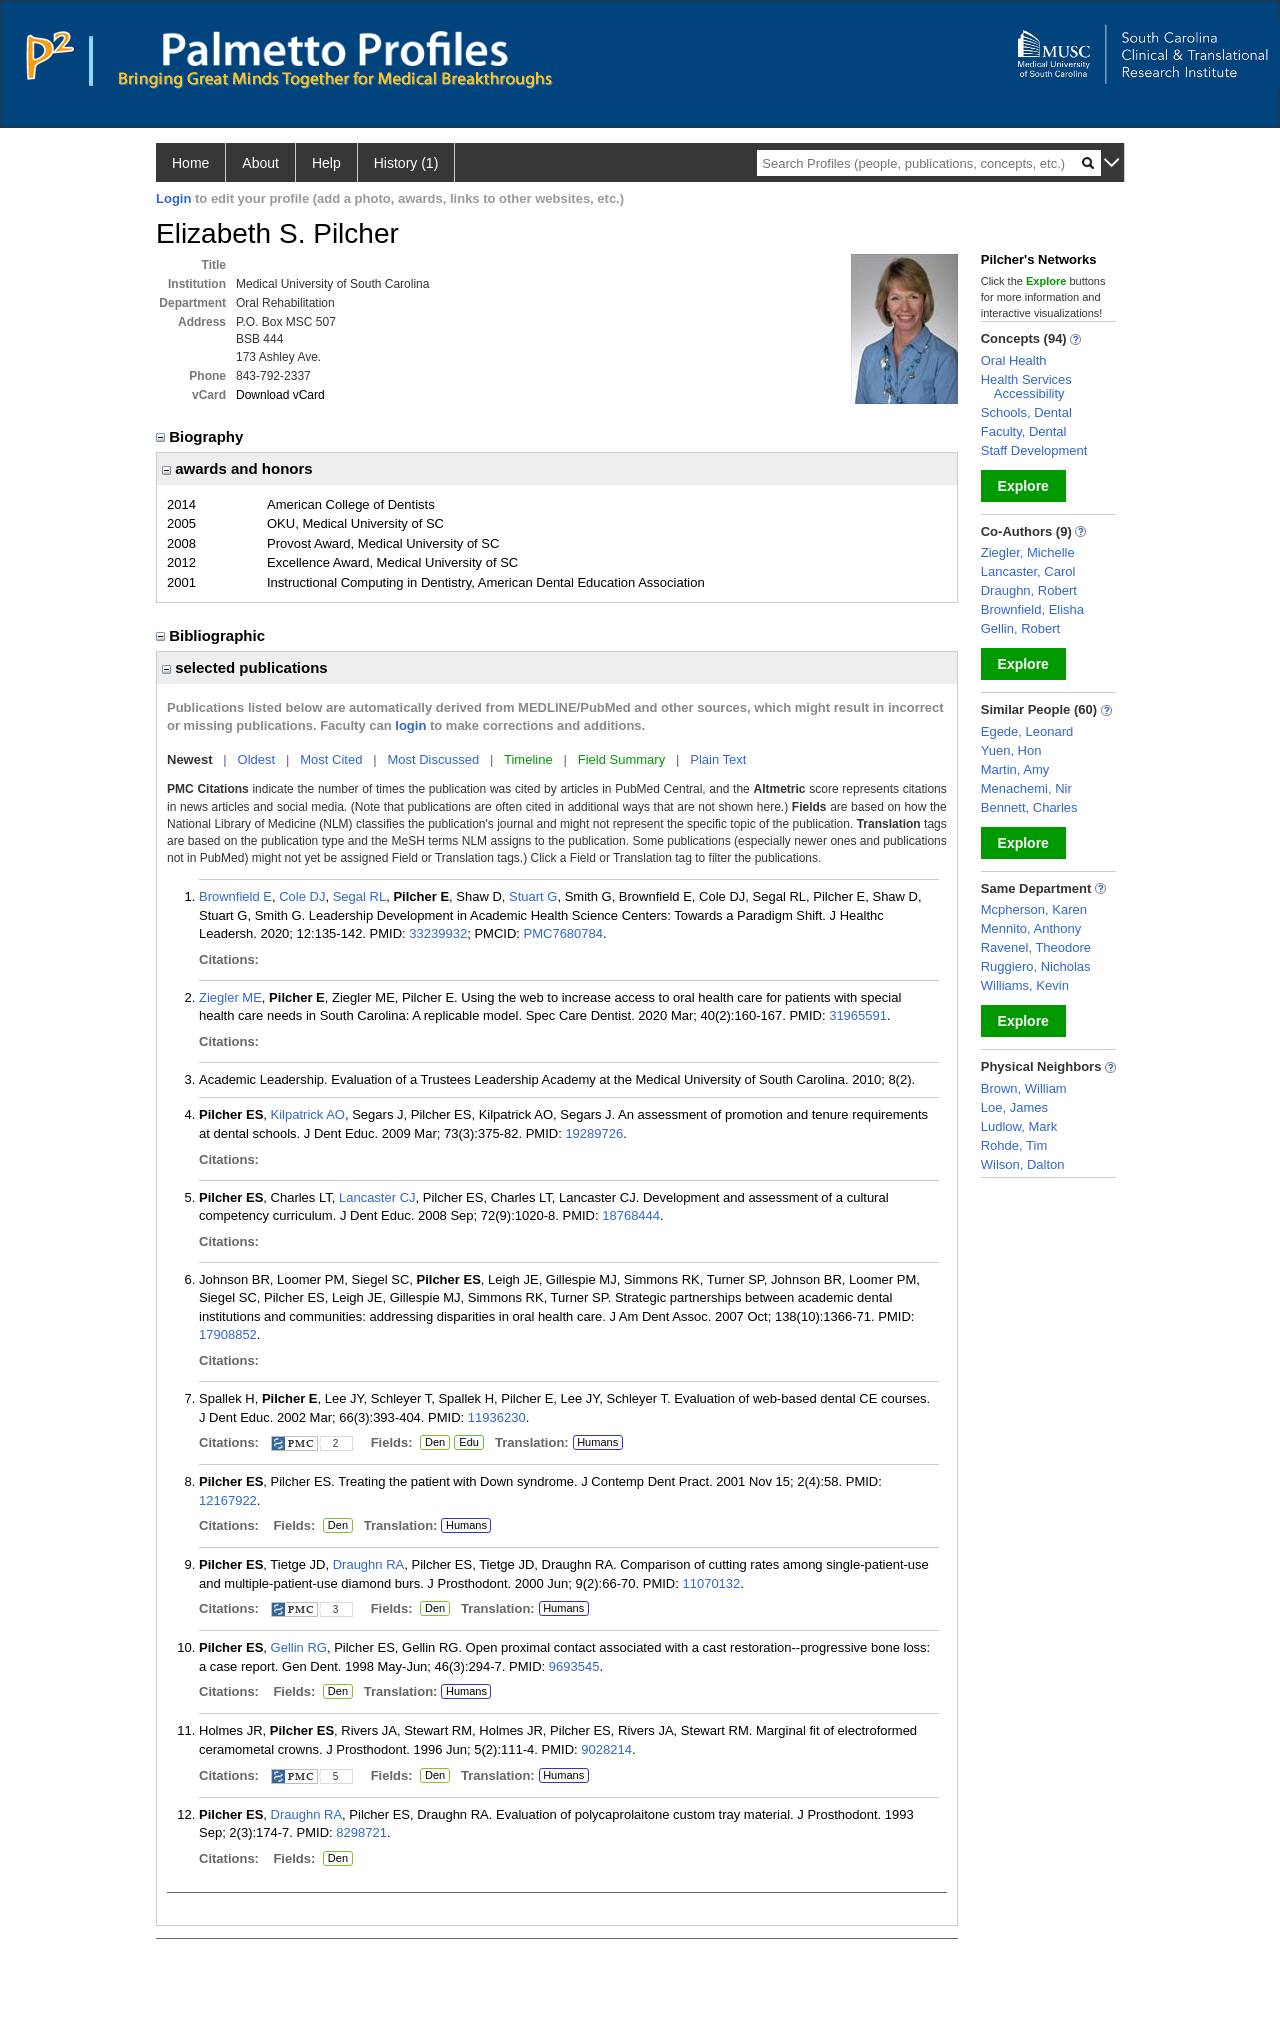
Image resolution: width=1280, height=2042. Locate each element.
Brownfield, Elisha (1032, 609)
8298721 (361, 1832)
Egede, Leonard (1027, 731)
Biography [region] (202, 436)
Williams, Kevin (1025, 985)
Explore (1023, 486)
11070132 (711, 1583)
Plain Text (718, 759)
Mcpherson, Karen (1034, 909)
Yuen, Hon (1011, 750)
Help (326, 163)
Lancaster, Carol (1028, 571)
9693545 (574, 1666)
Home (190, 163)
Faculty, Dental (1024, 431)
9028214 (606, 1749)
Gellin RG (299, 1647)
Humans (597, 1442)
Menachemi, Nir (1026, 788)
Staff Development (1034, 450)
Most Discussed (433, 759)
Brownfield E (235, 896)
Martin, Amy (1015, 769)
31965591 (858, 1015)
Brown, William (1024, 1088)
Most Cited (331, 759)
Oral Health (1014, 360)
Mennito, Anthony (1031, 928)
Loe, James (1014, 1107)
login (410, 725)
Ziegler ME (230, 997)
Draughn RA (369, 1564)
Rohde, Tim (1014, 1145)
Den (432, 1443)
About (260, 163)
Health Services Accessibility (1026, 386)
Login (173, 198)
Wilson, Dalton (1023, 1164)
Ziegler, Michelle (1028, 552)
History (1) (406, 163)
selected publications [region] (245, 667)
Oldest (257, 759)
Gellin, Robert (1020, 628)
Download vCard (280, 395)
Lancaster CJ (377, 1197)
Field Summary (621, 759)
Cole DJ (302, 896)
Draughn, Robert (1029, 590)
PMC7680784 (564, 933)
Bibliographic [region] (212, 635)
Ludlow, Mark (1019, 1126)
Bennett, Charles (1029, 807)
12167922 (228, 1500)
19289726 (594, 1133)
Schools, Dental (1026, 412)
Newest (190, 759)
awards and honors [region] (237, 468)
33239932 (438, 933)
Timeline (528, 759)
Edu (466, 1443)
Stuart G (533, 896)
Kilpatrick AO (308, 1114)
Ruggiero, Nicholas (1036, 966)
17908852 (228, 1334)
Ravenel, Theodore (1036, 947)
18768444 (631, 1215)
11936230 (497, 1417)
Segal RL (359, 896)
